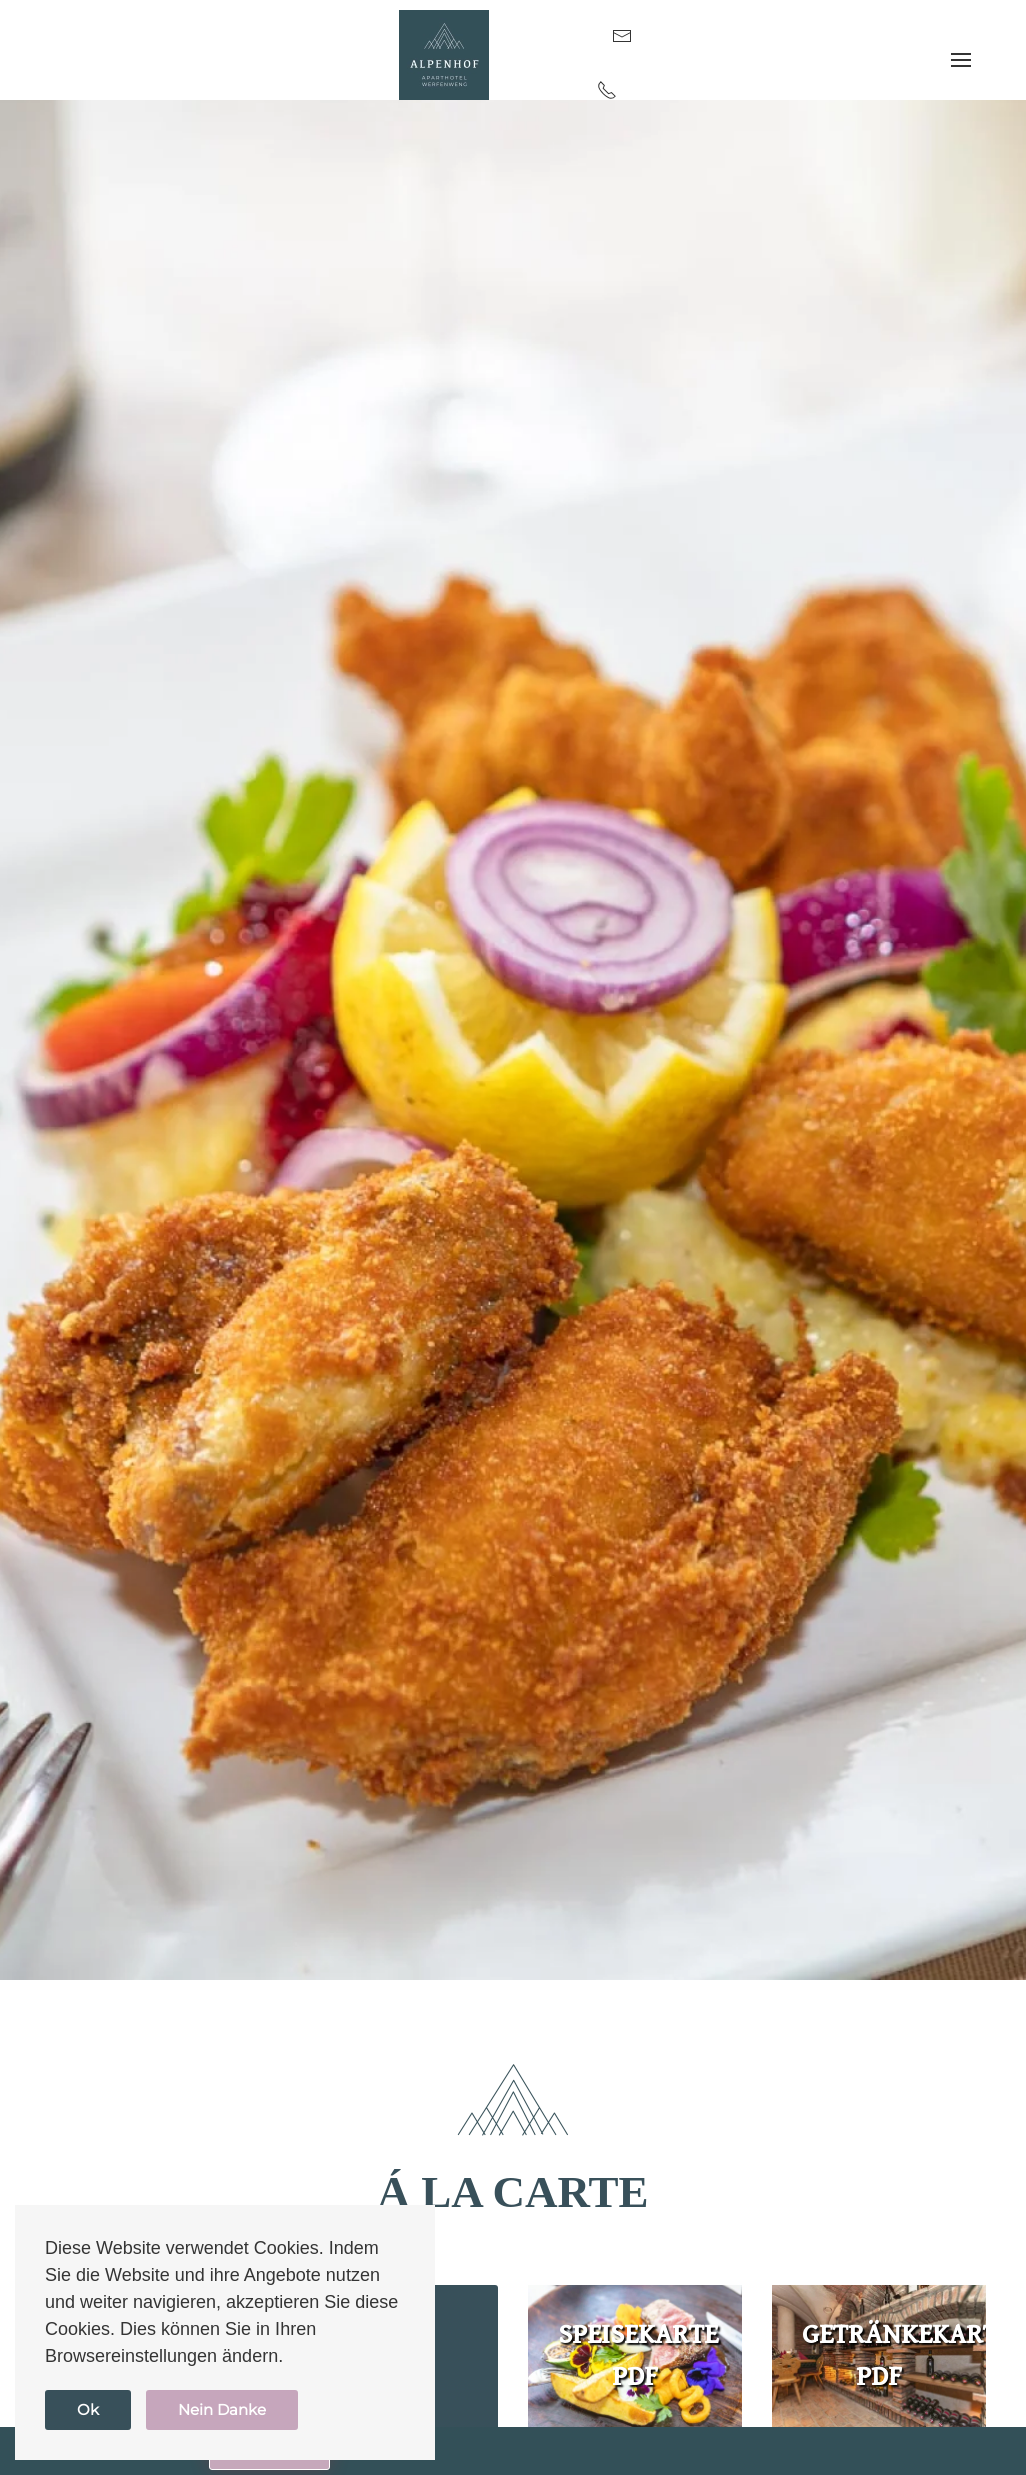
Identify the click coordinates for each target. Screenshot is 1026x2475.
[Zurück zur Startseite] (444, 55)
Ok (88, 2409)
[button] (961, 60)
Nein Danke (222, 2409)
